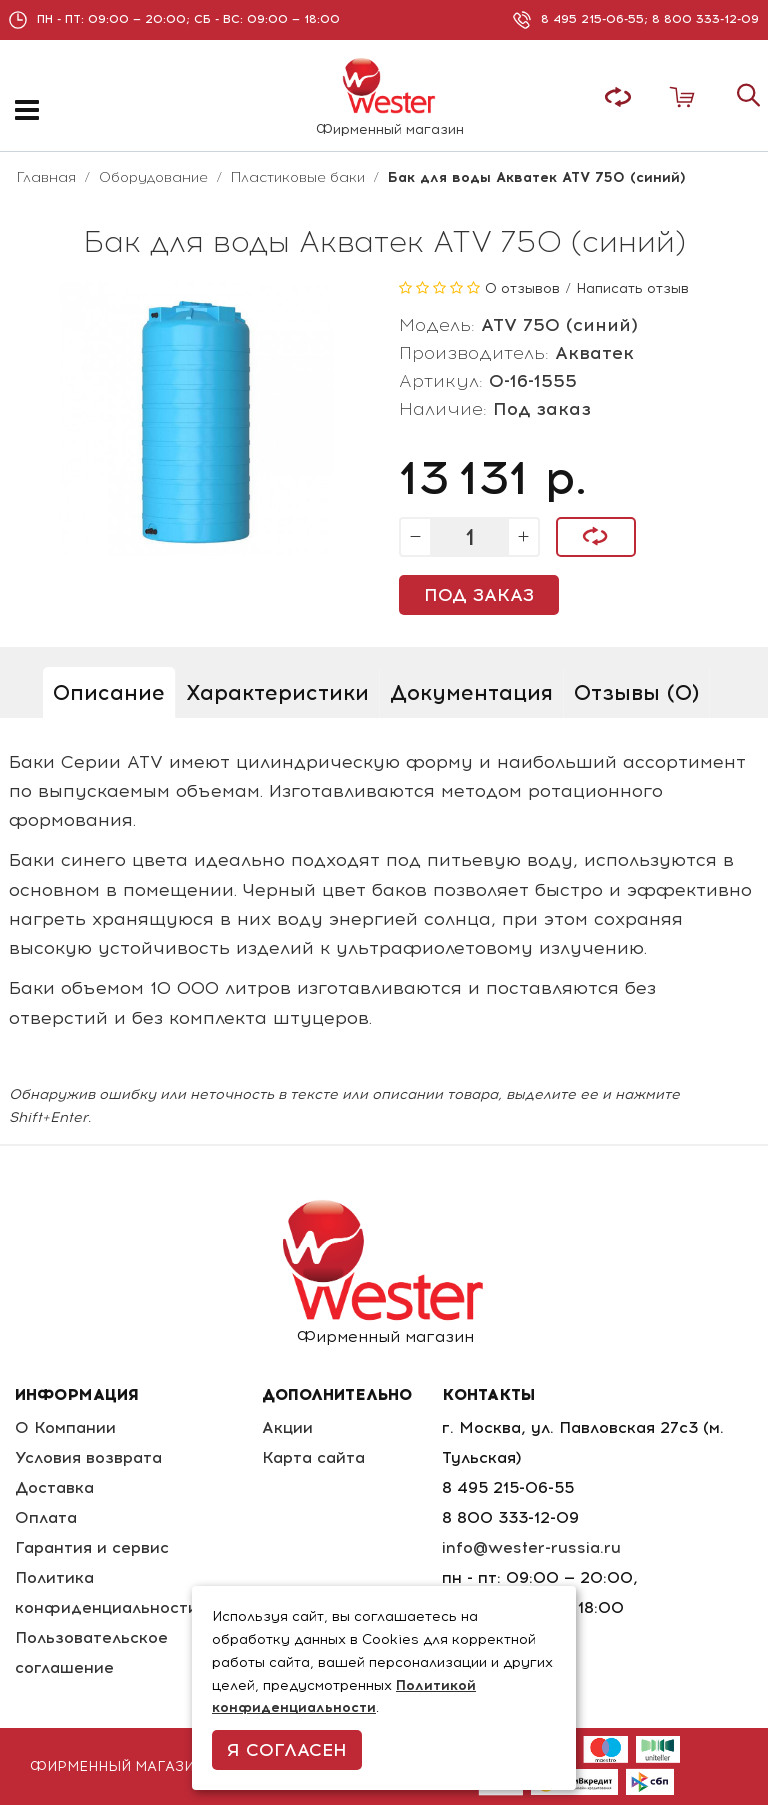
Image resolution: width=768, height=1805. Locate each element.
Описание (109, 692)
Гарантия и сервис (92, 1547)
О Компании (65, 1427)
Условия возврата (88, 1457)
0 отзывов (522, 288)
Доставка (54, 1487)
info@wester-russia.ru (531, 1547)
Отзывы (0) (636, 692)
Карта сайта (313, 1457)
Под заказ (479, 595)
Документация (471, 692)
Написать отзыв (632, 288)
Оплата (46, 1517)
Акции (287, 1427)
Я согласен (287, 1750)
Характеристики (277, 692)
